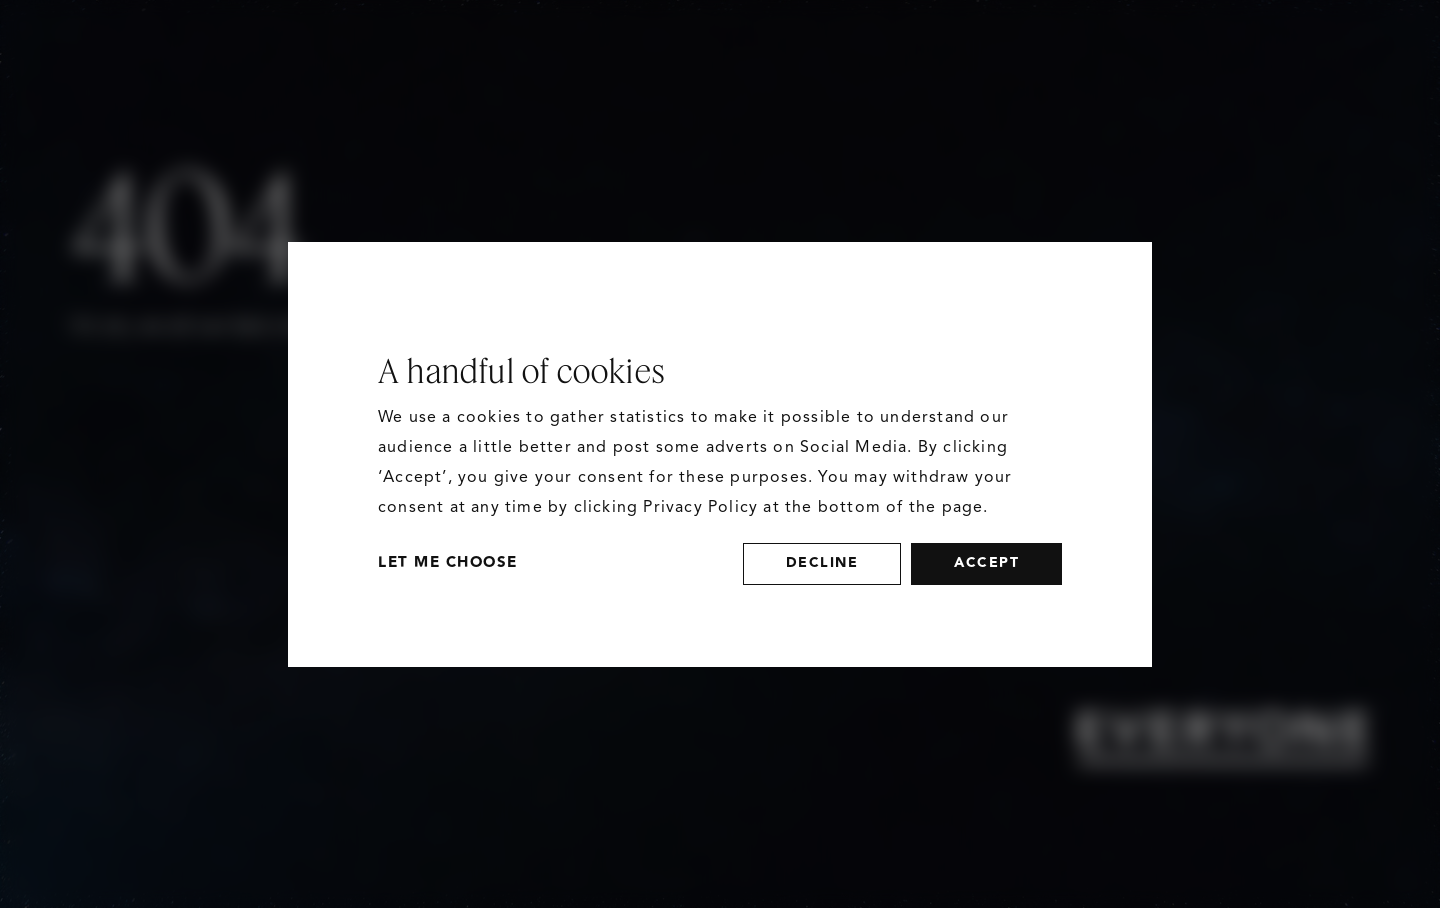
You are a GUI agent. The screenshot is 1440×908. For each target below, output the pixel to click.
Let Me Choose (448, 562)
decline (822, 563)
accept (986, 563)
